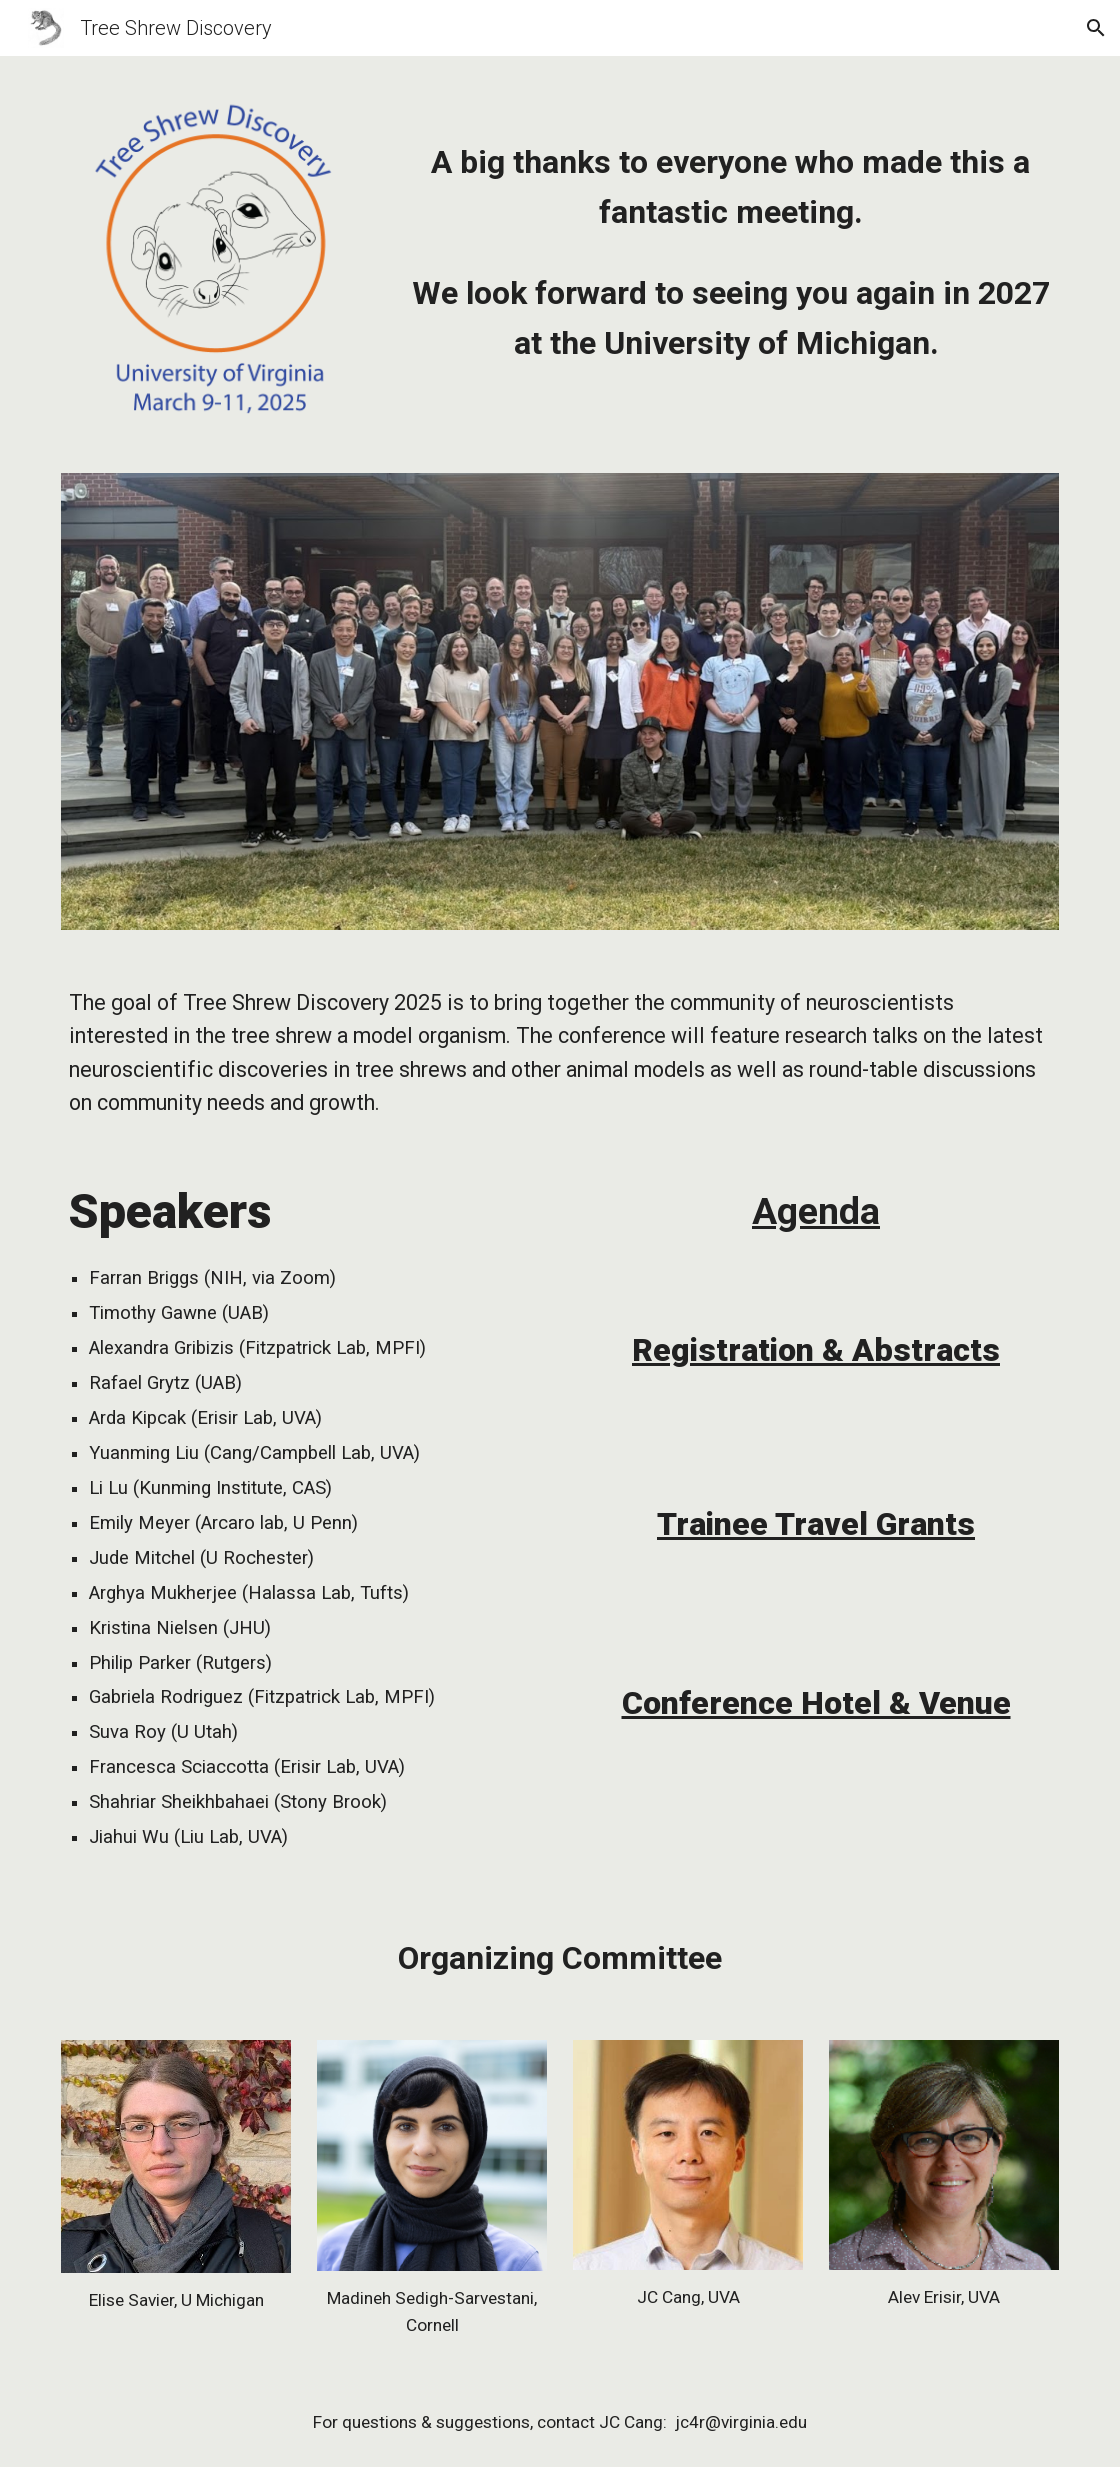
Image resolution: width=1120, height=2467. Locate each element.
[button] (1096, 28)
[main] (730, 228)
